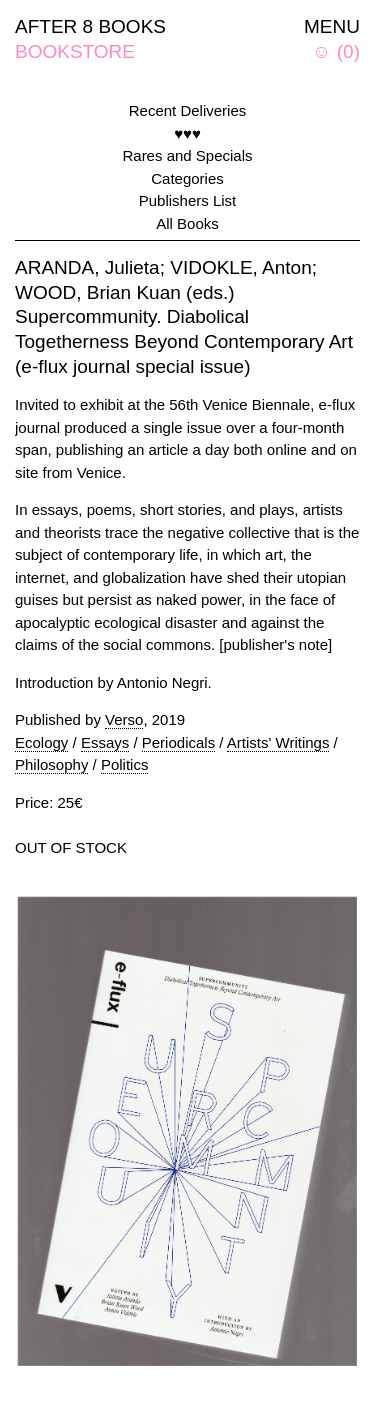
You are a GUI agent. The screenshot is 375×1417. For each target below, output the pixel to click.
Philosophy (51, 764)
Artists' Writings (278, 742)
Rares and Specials (187, 155)
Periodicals (178, 742)
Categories (187, 178)
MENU (332, 26)
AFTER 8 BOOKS (90, 26)
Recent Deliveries (188, 110)
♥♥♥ (187, 133)
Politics (125, 764)
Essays (105, 742)
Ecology (41, 742)
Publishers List (188, 200)
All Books (187, 223)
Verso (124, 719)
